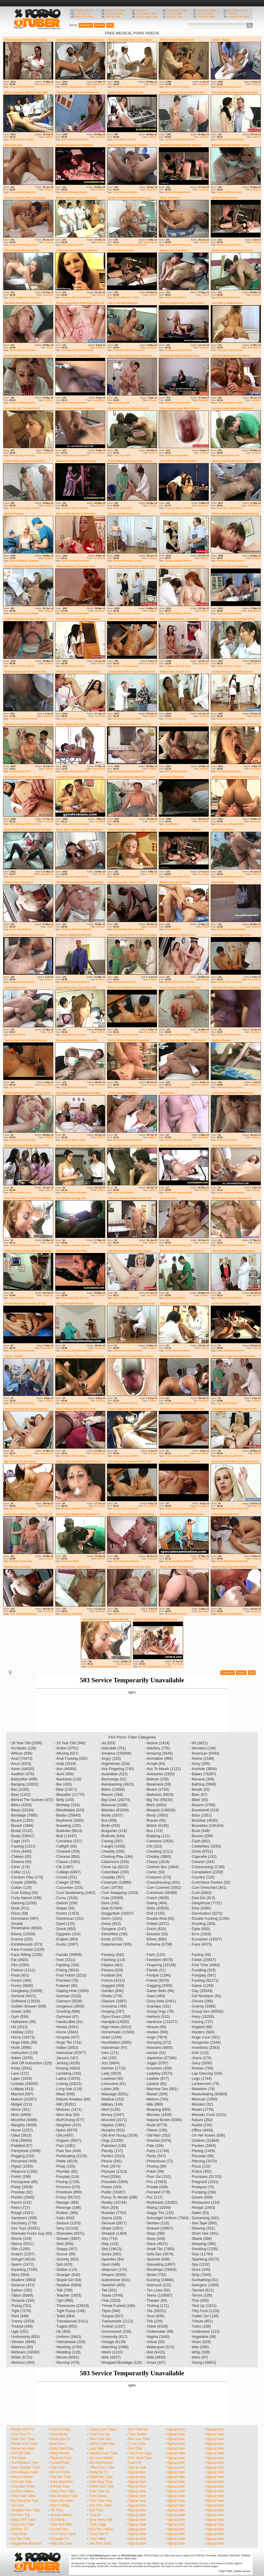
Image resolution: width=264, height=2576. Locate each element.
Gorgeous (64, 2006)
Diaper (61, 1908)
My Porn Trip (20, 2515)
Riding (152, 2208)
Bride (105, 1826)
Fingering (29, 86)
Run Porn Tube (100, 2505)
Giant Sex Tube (22, 2524)
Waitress (18, 2347)
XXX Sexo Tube (140, 2458)
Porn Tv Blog (59, 2505)
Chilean (17, 1857)
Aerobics (199, 1748)
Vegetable (200, 2337)
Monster (153, 2115)
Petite (61, 2161)
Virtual (152, 2342)
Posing (62, 2182)
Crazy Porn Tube (62, 2491)
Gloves (197, 2001)
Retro (15, 2208)
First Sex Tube (60, 2477)
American (222, 771)
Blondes (126, 297)
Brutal (187, 192)
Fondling (199, 1970)
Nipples (107, 2125)
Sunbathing (201, 2280)
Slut (104, 2249)
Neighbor (63, 2125)
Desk (15, 1908)
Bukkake (63, 1831)
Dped (60, 1924)
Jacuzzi (62, 2058)
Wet (150, 2352)
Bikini (15, 1805)
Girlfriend (18, 2001)
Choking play (112, 1857)
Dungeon (109, 1929)
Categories (86, 25)
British (20, 1192)
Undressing (20, 2337)
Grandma (109, 2006)
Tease (106, 2295)
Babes (64, 139)
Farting (197, 1955)
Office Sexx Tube (101, 2467)
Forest (16, 1980)
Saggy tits (155, 2213)
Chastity (108, 1851)
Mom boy (64, 2115)
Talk (59, 2290)
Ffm (14, 1965)
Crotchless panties (207, 1882)
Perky (151, 2156)
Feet (60, 1960)
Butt (59, 1836)
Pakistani (109, 2146)
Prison (106, 2187)
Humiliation (110, 2042)
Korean (198, 2068)
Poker (151, 2171)
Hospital (63, 2037)
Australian (109, 1774)
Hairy (196, 2017)
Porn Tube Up (99, 2491)
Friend (152, 1980)
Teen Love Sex (100, 2439)
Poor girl (154, 2177)
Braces (152, 1820)
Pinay (61, 2166)
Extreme (84, 1298)
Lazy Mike (96, 2448)
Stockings (155, 2269)
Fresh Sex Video (206, 16)
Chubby (136, 718)
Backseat (64, 1779)
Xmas (151, 2362)
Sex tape (199, 2223)
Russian (108, 2213)
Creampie (129, 244)
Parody (107, 2151)
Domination (201, 1913)
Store (196, 2269)
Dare (105, 1903)
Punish (16, 2197)
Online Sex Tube (101, 2486)
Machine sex (157, 2089)
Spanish (153, 2259)
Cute (115, 1403)
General (13, 560)
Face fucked (22, 1949)
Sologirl (17, 2259)
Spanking (199, 2259)
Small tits (155, 2249)
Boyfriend (64, 1820)
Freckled (63, 1980)
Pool (105, 2177)
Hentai (61, 2027)
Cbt (149, 1846)
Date (110, 25)
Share (106, 2228)
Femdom (184, 86)
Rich (105, 2208)
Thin (195, 2300)
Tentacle (18, 2300)
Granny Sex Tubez (103, 2429)
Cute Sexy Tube (101, 2482)
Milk (150, 2104)
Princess (63, 2187)
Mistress (63, 2109)
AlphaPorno (46, 84)
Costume (154, 1877)
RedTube (204, 347)
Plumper (108, 2171)
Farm (151, 1955)
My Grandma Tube (238, 10)
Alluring (62, 1753)
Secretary (19, 2223)
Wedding (63, 2352)
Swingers (199, 2285)
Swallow (63, 2285)
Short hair (200, 2233)
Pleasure (18, 2171)
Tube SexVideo (61, 2482)
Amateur (169, 139)
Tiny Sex (232, 13)
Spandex (108, 2259)
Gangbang (19, 1991)
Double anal (157, 1918)
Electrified (84, 1403)
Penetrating (65, 2156)
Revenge (63, 2208)
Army (196, 1764)
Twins (196, 2326)
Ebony (236, 297)
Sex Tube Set (138, 2429)
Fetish (19, 86)
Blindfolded (65, 1810)
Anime (197, 1758)
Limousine (109, 2084)
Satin (60, 2218)
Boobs (83, 192)
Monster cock (203, 2115)
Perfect (107, 2156)
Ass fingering (112, 1769)
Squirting (18, 2269)
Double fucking (205, 1918)
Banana (198, 1779)
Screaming (201, 2218)
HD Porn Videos (101, 2529)
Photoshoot (156, 2161)
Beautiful (63, 1795)
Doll (150, 1913)
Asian (12, 139)
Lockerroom (201, 2084)
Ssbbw (61, 2269)
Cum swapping (114, 1893)
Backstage (110, 1779)
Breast (16, 1826)
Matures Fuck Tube (103, 2453)
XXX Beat (57, 2520)
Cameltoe (64, 1841)
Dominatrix (83, 139)
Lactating (63, 2073)
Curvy (61, 1898)
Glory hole (155, 2001)
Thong (16, 2306)
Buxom (197, 1836)
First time (200, 1965)
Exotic (61, 1944)
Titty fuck (200, 2311)
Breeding (63, 1826)
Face (196, 1944)
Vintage (107, 2342)
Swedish (108, 2285)
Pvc (150, 2197)
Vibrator (17, 2342)
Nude (151, 2125)
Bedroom (76, 929)
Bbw (11, 455)
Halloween (19, 2022)
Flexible (81, 718)
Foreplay (199, 1975)
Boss (196, 1815)
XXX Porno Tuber (63, 2534)
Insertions (200, 2048)
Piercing (198, 2161)
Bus (150, 1831)
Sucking (153, 2280)
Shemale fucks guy (28, 2233)
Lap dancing (202, 2073)
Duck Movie (58, 2434)
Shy (104, 2239)
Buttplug (153, 1836)
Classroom (110, 1862)
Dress (106, 1924)
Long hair (64, 2089)
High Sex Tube (61, 2543)
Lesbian (17, 2084)
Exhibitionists (22, 1944)
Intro (105, 2053)
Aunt (60, 1774)
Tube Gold (18, 2534)
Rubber (62, 2213)
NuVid (153, 84)
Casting (17, 1846)
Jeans (197, 2058)
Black (128, 455)
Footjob (153, 1975)
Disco (15, 1913)
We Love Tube (139, 2439)
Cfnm (81, 244)
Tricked (17, 2326)
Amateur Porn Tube (238, 16)
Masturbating (86, 350)
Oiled (15, 2135)
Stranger (63, 2275)
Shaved (153, 2228)
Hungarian (200, 2042)
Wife (105, 2357)
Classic (62, 1862)
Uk (58, 2331)
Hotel (105, 2037)
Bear (15, 1795)
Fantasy (108, 1955)
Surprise (18, 2285)
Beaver (107, 1795)
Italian (16, 2058)
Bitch (151, 1805)
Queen (197, 2197)
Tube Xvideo (137, 2434)
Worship (63, 2362)
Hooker (153, 2032)
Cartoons (154, 1841)
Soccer (62, 2254)
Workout (18, 2362)
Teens (238, 86)
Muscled (108, 2120)
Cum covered (158, 1887)
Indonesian (110, 2048)
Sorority (62, 2259)
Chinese (63, 1857)
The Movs (141, 10)
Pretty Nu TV (98, 2472)
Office (197, 2130)
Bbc (14, 1789)
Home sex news (114, 13)
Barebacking (24, 192)
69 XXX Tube (60, 2472)
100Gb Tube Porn (102, 2444)
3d (103, 1743)
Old (59, 2135)
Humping (154, 2042)
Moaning (154, 2109)
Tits (149, 2311)
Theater (153, 2300)
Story (15, 2275)
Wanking (63, 2347)
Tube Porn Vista (139, 2453)
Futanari (63, 1986)
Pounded (108, 2182)
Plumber (63, 2171)
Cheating (154, 1851)
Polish (16, 2177)
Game (197, 1986)
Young (197, 2362)
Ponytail (63, 2177)
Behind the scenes (27, 1800)
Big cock (76, 297)
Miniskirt (198, 2104)
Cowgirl (62, 1882)
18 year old (67, 402)
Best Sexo (57, 2444)
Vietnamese (66, 2342)
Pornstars (139, 350)
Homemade (111, 2032)
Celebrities (200, 1846)
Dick (229, 297)
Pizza (196, 2166)
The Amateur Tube (146, 13)
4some (152, 1743)
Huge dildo (20, 2042)
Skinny (230, 86)
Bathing (198, 1784)
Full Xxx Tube (60, 2429)
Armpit (152, 1764)
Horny (16, 2037)
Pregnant (199, 2182)
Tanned (198, 2290)
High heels (72, 350)
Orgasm (63, 2140)
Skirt (60, 2244)
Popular (99, 25)
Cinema (17, 1862)
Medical (221, 86)
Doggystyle (22, 297)
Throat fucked (113, 2306)
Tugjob (61, 2326)
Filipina (107, 1965)
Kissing (62, 2068)
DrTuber (152, 137)
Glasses (179, 1403)
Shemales (64, 2233)
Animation (155, 1758)
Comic (152, 1872)
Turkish (107, 2326)
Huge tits (64, 2042)
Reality (107, 2202)
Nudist (197, 2125)
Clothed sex (157, 1867)
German (75, 982)
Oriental (153, 2140)
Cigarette (199, 1857)
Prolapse (199, 2187)
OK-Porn (56, 2510)
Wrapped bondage (116, 2362)
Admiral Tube (60, 2486)
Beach (152, 1789)
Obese (152, 2130)
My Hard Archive (101, 2463)
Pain (60, 2146)
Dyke (196, 1929)
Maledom (199, 2089)
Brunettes (118, 86)
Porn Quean (98, 2496)
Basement (155, 1784)
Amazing (154, 1753)
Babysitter (19, 1779)
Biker (142, 929)
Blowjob (179, 139)
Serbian (153, 2223)
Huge (173, 1298)
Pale (150, 2146)
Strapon (107, 2275)
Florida (152, 1970)
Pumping (199, 2192)
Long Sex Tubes (206, 10)
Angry (106, 1758)
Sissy (151, 2239)
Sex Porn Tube (100, 2543)
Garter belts (156, 1991)
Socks (106, 2254)
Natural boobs (158, 2120)
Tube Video (97, 2539)
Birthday (63, 1805)
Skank (197, 2239)
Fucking (132, 192)
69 (194, 1743)
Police (197, 2171)
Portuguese (20, 2182)
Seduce (62, 2223)
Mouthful (18, 2120)
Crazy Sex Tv (99, 2534)
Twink (151, 2326)
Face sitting (228, 824)
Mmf (105, 2109)
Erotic (106, 1939)
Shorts (16, 2239)
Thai (105, 2300)
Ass (121, 402)
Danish (62, 1903)
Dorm (106, 1918)
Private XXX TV (83, 10)
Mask (60, 2094)
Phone (106, 2161)
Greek (16, 2011)
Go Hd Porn (59, 2529)
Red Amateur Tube (64, 2496)
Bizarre (21, 139)
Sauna (106, 2218)
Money (107, 2115)
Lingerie (169, 666)
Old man (154, 2135)
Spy (195, 2264)
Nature (197, 2120)
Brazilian (76, 1508)
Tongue (107, 2316)
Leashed (108, 2078)
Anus (15, 1764)
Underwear (201, 2331)
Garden (107, 1991)
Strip (195, 2275)
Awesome (155, 1774)
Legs (196, 2078)
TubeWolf (100, 821)
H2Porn (49, 137)
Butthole (108, 1836)
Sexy (60, 2228)
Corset (229, 244)
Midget (16, 2104)
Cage (15, 1841)
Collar (16, 1872)
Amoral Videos (61, 2515)
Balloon (153, 1779)
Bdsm (168, 86)
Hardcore (34, 297)
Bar (59, 1784)
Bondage (74, 192)
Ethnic (152, 1939)
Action (61, 1748)
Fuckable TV (59, 2539)
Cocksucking (202, 1867)
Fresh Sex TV (60, 2439)
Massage (109, 2094)
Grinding (63, 2011)
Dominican (65, 1918)
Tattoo (16, 2295)
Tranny (16, 2321)
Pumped (28, 1298)
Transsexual (66, 2321)
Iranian (152, 2053)
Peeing (197, 2151)
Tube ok (95, 2515)
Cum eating (21, 1893)
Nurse (37, 824)
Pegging (18, 2156)
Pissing (153, 2166)
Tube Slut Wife (60, 2524)
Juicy (196, 2063)
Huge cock (201, 2037)
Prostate (18, 2192)
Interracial (29, 455)
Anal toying (73, 876)
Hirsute (152, 2027)
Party (151, 2151)
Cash (196, 1841)
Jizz (174, 297)
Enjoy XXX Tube (23, 2520)
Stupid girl (65, 2280)
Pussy (61, 2197)
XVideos (256, 84)
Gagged (108, 1986)
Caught (107, 1846)
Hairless (153, 2017)
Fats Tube (57, 2467)
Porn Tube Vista (100, 2501)
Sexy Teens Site (101, 2520)
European (200, 1939)
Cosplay (108, 1877)
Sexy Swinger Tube (146, 16)
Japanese (74, 455)
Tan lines (155, 2290)
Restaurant (201, 2202)
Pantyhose (20, 2151)
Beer (196, 1795)
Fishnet (17, 1970)
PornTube (203, 189)
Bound (16, 1820)
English (62, 1939)
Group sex (190, 1403)
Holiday (17, 2032)
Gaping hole (75, 86)
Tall (104, 2290)
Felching (108, 1960)
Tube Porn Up (99, 2434)
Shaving (198, 2228)
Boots (237, 1034)
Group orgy (156, 2011)
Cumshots (141, 244)
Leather (153, 2078)
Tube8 (205, 295)
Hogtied (198, 2027)
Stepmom (109, 2269)
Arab (12, 297)
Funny (16, 1986)
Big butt (182, 771)
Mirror (16, 2109)
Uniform (62, 2337)
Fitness (107, 1970)
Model (197, 2109)
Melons (153, 2099)
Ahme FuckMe (175, 13)
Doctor (230, 455)
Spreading (155, 2264)
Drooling (199, 1924)
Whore (61, 2357)
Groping (108, 2011)
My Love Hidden (101, 2458)
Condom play (22, 1877)
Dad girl (198, 1898)
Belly (60, 1800)
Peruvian (199, 2156)
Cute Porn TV (82, 13)
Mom (15, 2115)
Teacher (63, 2295)
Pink (105, 2166)
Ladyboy (154, 2073)
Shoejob (108, 2233)
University (109, 2337)
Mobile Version (242, 2571)
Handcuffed (65, 2022)
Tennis (197, 2295)
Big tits (220, 244)
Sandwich (19, 2218)
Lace (15, 2073)
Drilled (152, 1924)
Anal (11, 86)
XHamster (203, 84)
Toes (15, 2316)
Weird (106, 2352)
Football (108, 1975)
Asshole (185, 402)
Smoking (199, 2249)
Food (15, 1975)
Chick (196, 1851)
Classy (152, 1862)
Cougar (30, 139)
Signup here (137, 2467)
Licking (62, 2084)
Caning (107, 1841)
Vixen (196, 2342)
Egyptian (63, 1934)
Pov (150, 2182)
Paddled (18, 2146)
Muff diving (65, 2120)
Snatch (17, 2254)
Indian (220, 1087)
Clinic (175, 86)
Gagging (154, 1986)
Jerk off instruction (26, 2063)
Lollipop (17, 2089)
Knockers (154, 2068)
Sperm (16, 2264)
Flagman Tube (60, 2458)
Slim (14, 2249)
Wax (195, 2347)
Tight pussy (65, 2311)
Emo (195, 1934)
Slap (105, 2244)
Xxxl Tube (135, 2448)
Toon (151, 2316)
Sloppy (62, 2249)
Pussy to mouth (114, 2197)
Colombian (110, 1872)
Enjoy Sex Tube (61, 2448)
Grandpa (154, 2006)
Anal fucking (67, 1758)
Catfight (62, 1846)
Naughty (18, 2125)
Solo (195, 2254)
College (36, 508)
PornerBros (99, 400)
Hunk (15, 2048)
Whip (196, 2352)
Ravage (62, 2202)
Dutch (151, 1929)
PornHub (211, 2555)
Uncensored (111, 2331)
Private (152, 2187)
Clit (63, 350)
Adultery (153, 1748)
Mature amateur (69, 2099)
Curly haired (21, 1898)
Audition (18, 1774)
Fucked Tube (59, 2463)
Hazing (197, 2022)
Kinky (86, 771)
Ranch (16, 2202)
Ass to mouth (158, 1769)
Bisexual (72, 1087)
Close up (118, 244)
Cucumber (64, 1887)
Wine (196, 2357)
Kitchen (107, 2068)
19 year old (184, 1508)
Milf (59, 2104)
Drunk (61, 1929)
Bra (104, 1820)
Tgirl (60, 2300)
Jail (104, 2058)
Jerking (62, 2063)
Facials (123, 192)
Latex (15, 2078)
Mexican (199, 2099)
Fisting (61, 1970)
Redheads (155, 2202)
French (107, 1980)
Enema (132, 139)
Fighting (63, 1965)
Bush (196, 1831)
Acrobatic (19, 1748)
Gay (34, 192)
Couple (238, 402)
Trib (150, 2321)
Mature (179, 508)
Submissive (110, 2280)
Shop (151, 2233)
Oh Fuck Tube (174, 16)
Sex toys (18, 2228)
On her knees (203, 2135)
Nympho (108, 2130)
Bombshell (200, 1810)
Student (238, 1087)
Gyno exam (90, 86)
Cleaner (198, 1862)
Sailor (196, 2213)
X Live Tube (136, 2444)
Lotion (106, 2089)
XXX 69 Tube (113, 16)
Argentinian (110, 1764)
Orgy (105, 2140)
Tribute (197, 2321)
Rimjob (197, 2208)
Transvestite (111, 2321)
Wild (150, 2357)
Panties (198, 2146)
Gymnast (63, 2017)
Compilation (201, 1872)
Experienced (111, 1944)
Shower (62, 2239)
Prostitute (64, 2192)
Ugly (15, 2331)
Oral (14, 2140)
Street (152, 2275)
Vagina (152, 2337)
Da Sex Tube (20, 2539)
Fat (13, 1960)
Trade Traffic (225, 2571)
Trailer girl (200, 2316)
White (16, 2357)
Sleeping (33, 560)
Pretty (16, 2187)
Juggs (152, 2063)
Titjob (105, 2311)
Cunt (196, 1893)
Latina (61, 2078)
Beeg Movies (59, 2453)
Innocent (154, 2048)
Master (152, 2094)
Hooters (198, 2032)
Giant (151, 1996)
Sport (105, 2264)
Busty (137, 613)
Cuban (16, 1887)
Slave (151, 2244)
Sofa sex (154, 2254)
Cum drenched (204, 1887)
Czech (152, 1898)
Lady (105, 2073)
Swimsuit (154, 2285)
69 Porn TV (19, 2529)
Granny (198, 2006)
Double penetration (20, 1926)
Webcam (18, 2352)
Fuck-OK (134, 2463)
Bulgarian (109, 1831)
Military (107, 2104)
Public (106, 2192)
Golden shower (24, 2006)
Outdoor (198, 2140)
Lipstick (153, 2084)
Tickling (153, 2306)
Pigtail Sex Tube (101, 2477)
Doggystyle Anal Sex (26, 2543)
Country (198, 1877)
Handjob (84, 613)
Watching (109, 2347)
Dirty (132, 1614)
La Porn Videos (205, 13)
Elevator (153, 1934)
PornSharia (99, 558)
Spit (59, 2264)
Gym (15, 2017)
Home (61, 2032)
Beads (197, 1789)
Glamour (63, 2001)
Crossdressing (158, 1882)
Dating (152, 1903)
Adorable (108, 1748)
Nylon (61, 2130)
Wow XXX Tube (84, 16)
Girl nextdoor (203, 1996)
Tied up (198, 2306)
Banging (18, 1784)
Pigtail (16, 2166)
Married (17, 2094)
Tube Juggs (97, 2524)
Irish (195, 2053)
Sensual (108, 2223)
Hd (13, 2027)
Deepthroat (201, 1903)
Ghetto (107, 1996)
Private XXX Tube (115, 10)
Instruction (19, 2053)
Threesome (65, 2306)
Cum (105, 1887)
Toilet (60, 2316)
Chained (63, 1851)
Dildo (12, 1456)
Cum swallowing (70, 1893)
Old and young (113, 2135)
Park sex (63, 2151)
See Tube (96, 2510)
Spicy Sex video (61, 2501)
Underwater (156, 2331)
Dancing (18, 1903)
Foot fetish (65, 1975)
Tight (15, 2311)
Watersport (156, 2347)
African (17, 1753)
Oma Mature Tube (177, 10)
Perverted (19, 2161)
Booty (151, 1815)
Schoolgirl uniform (162, 2218)
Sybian (16, 2290)
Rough (16, 2213)
